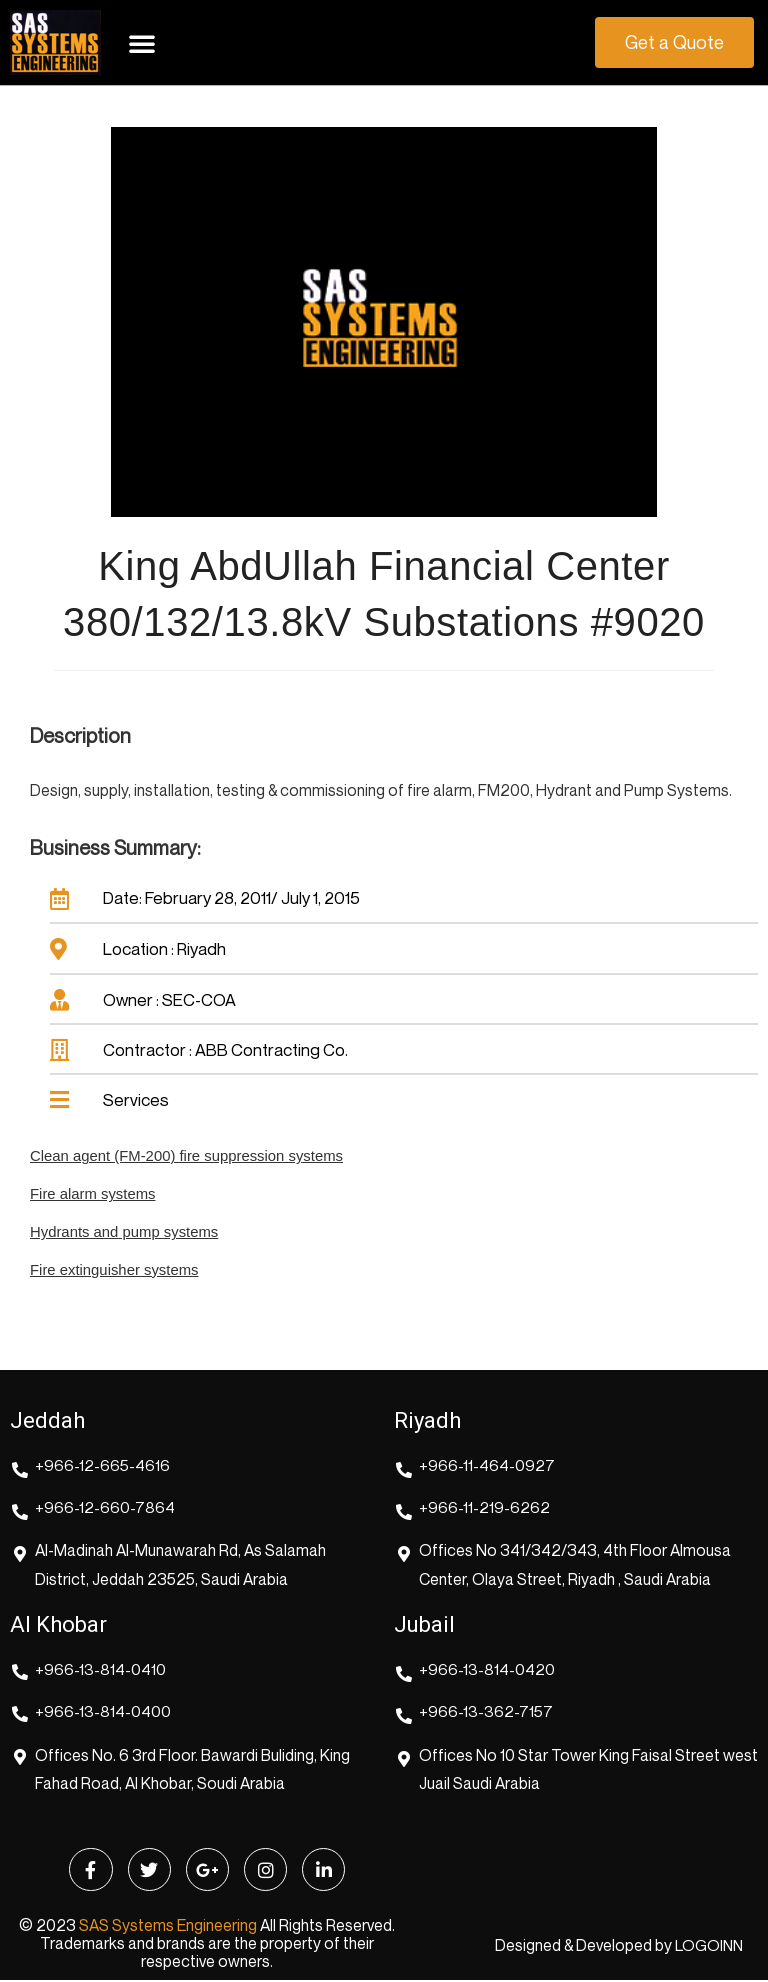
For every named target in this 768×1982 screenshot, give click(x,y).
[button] (142, 43)
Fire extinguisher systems (115, 1269)
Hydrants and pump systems (125, 1232)
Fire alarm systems (93, 1194)
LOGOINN (708, 1948)
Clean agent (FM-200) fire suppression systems (188, 1157)
